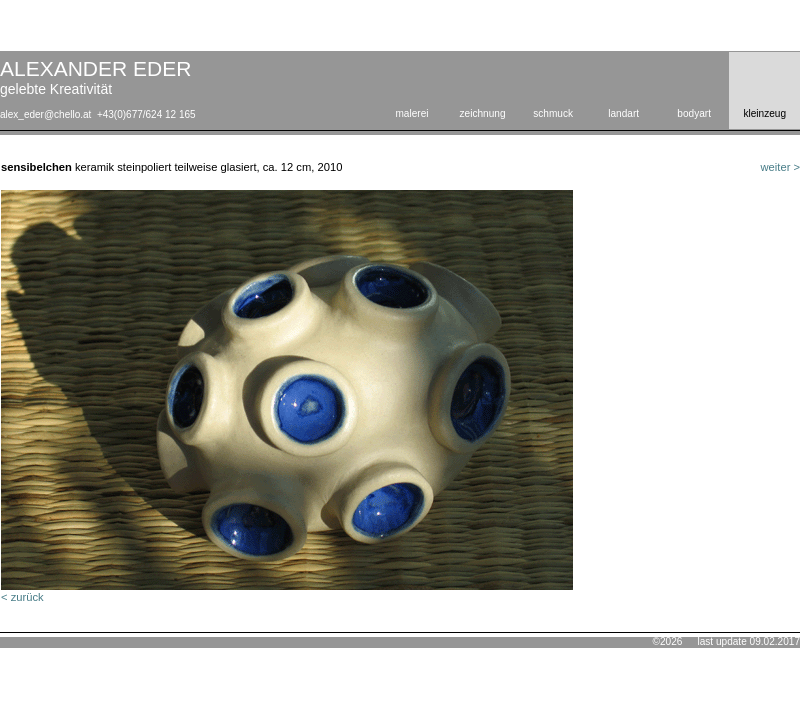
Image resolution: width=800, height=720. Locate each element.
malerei (411, 113)
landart (623, 113)
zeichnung (483, 113)
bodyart (694, 113)
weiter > (780, 167)
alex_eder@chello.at (45, 114)
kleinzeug (764, 113)
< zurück (22, 597)
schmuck (553, 113)
